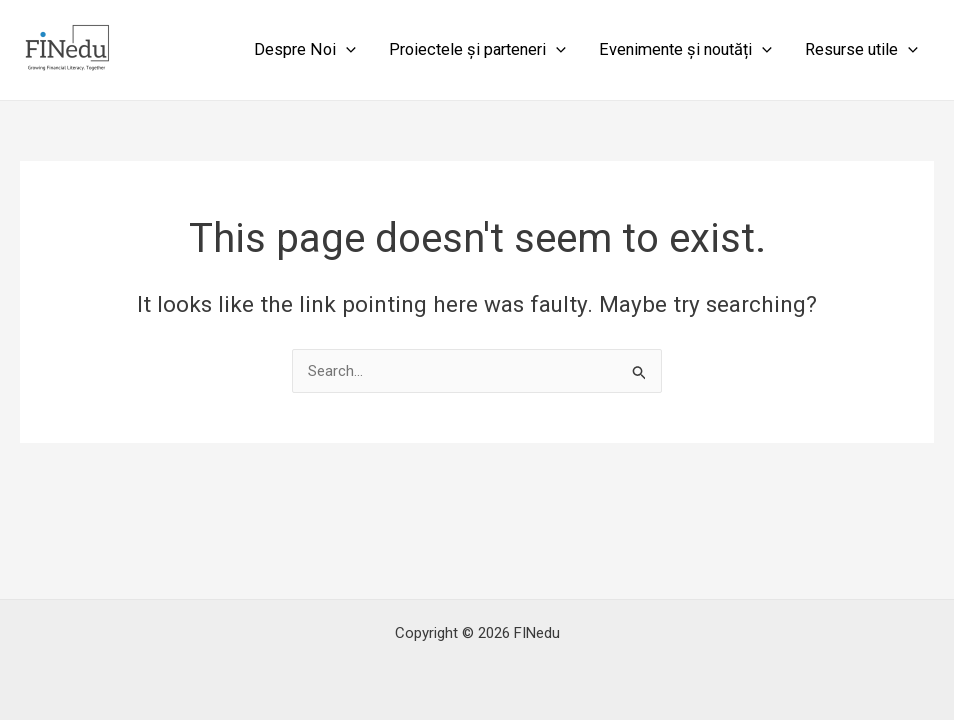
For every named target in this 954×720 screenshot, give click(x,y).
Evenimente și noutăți (685, 50)
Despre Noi (305, 50)
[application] (346, 50)
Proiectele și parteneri (477, 50)
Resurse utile (861, 50)
